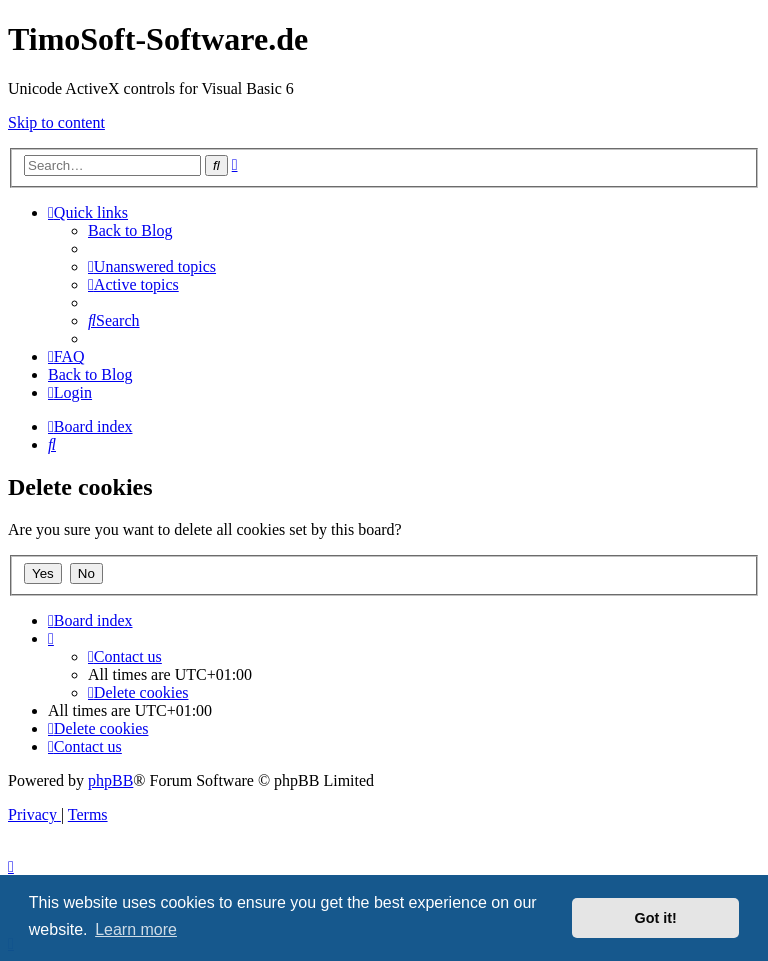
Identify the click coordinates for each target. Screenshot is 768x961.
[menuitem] (152, 266)
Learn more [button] (136, 929)
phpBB (110, 780)
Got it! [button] (656, 918)
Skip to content (56, 122)
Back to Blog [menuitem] (130, 230)
